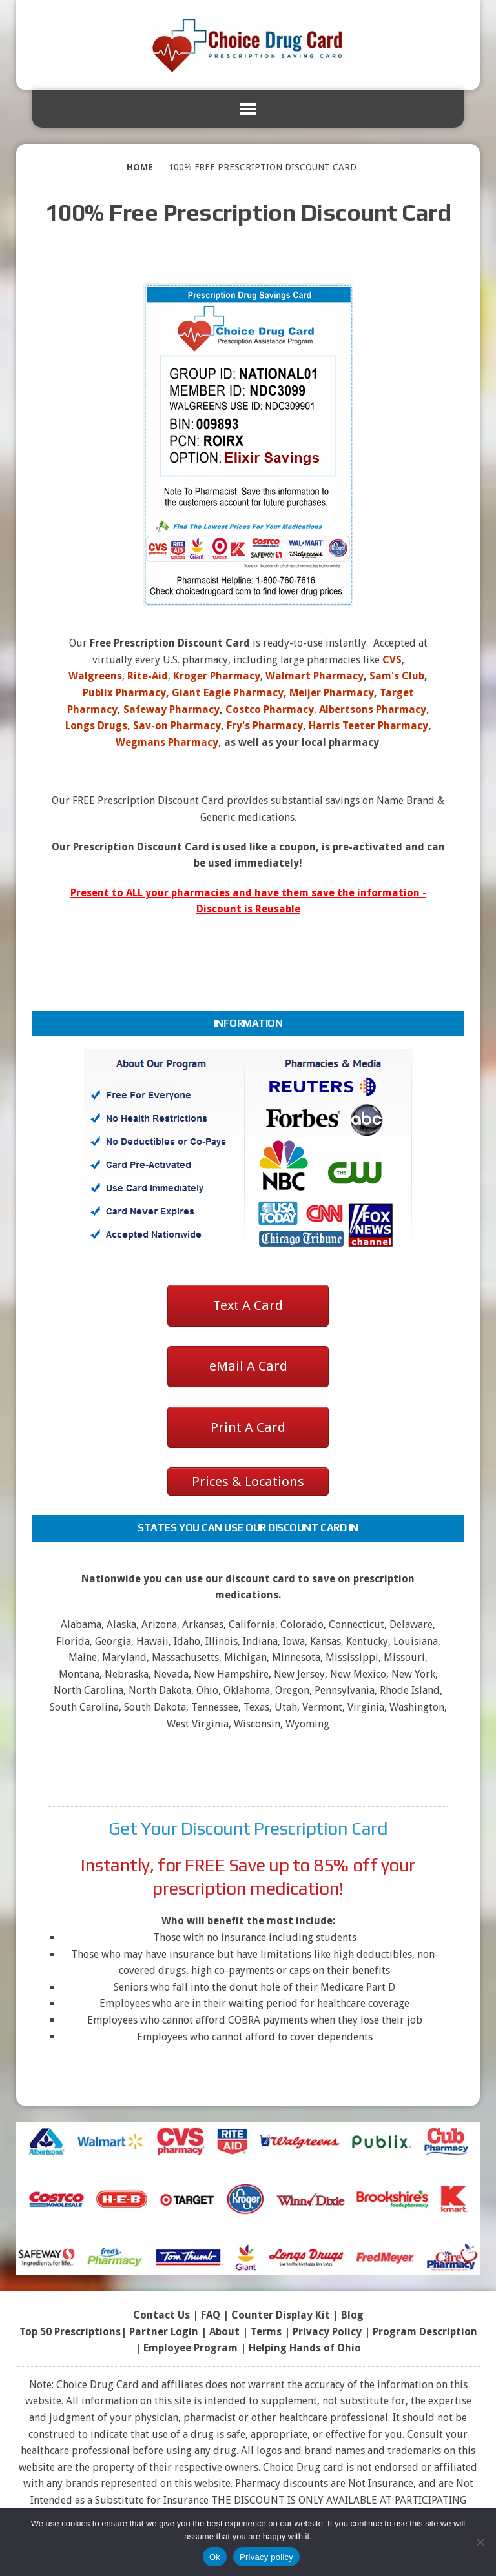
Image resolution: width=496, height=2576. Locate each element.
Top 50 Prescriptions (70, 2332)
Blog (352, 2315)
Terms (266, 2332)
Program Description (425, 2332)
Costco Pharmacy (269, 709)
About (224, 2332)
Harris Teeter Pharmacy (368, 725)
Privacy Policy (327, 2332)
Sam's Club (396, 676)
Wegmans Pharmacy (167, 742)
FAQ (210, 2315)
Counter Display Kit (280, 2315)
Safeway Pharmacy (171, 709)
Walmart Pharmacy (314, 676)
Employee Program (190, 2348)
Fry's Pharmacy (265, 725)
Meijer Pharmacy (331, 693)
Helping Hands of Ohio (305, 2348)
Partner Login (163, 2332)
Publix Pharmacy (124, 693)
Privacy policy (266, 2557)
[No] (479, 2541)
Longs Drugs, (97, 725)
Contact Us (161, 2315)
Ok (214, 2557)
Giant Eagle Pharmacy (228, 693)
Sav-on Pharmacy (177, 725)
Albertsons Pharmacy (372, 709)
